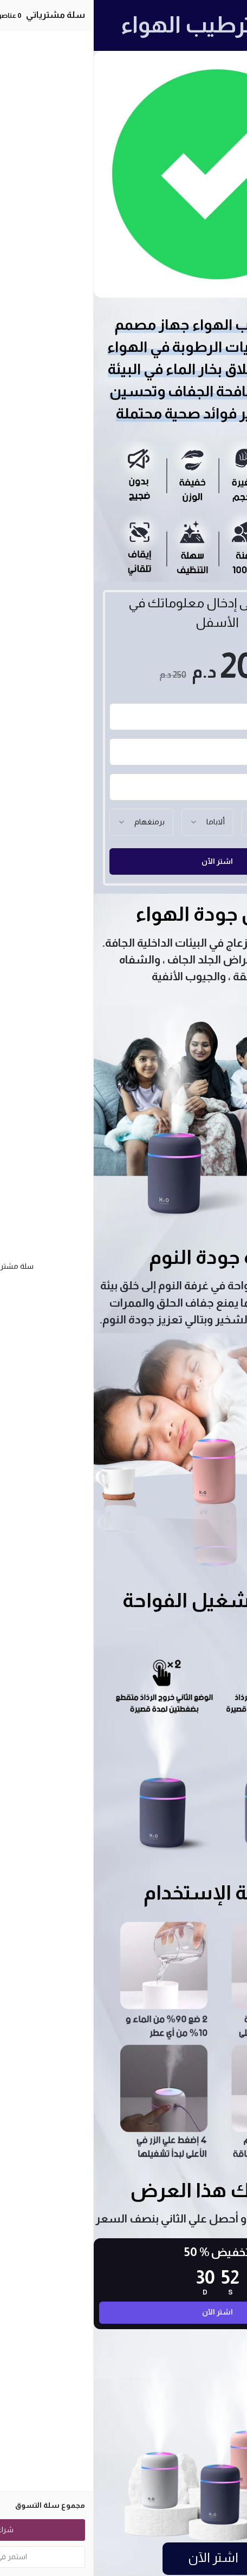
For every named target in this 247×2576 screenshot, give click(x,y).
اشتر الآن (123, 861)
